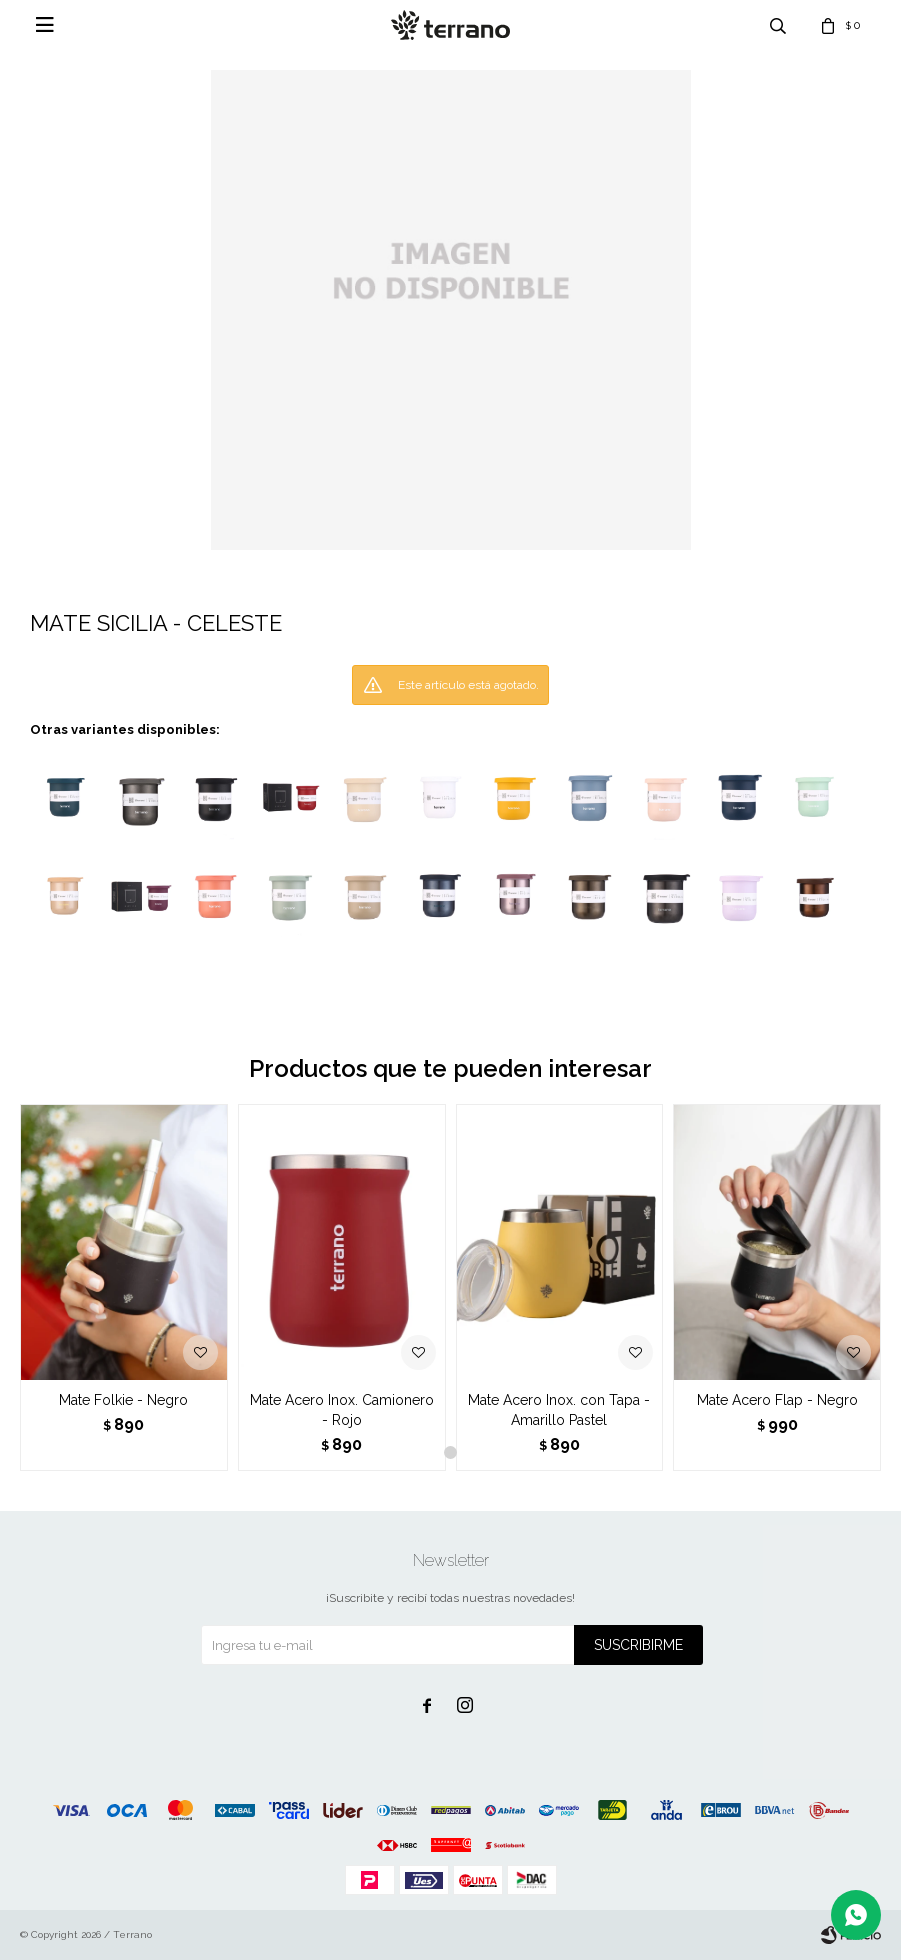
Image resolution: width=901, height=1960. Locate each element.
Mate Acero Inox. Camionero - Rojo (342, 1410)
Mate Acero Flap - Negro (777, 1400)
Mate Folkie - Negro (123, 1400)
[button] (450, 1452)
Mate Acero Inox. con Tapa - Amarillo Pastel (559, 1410)
